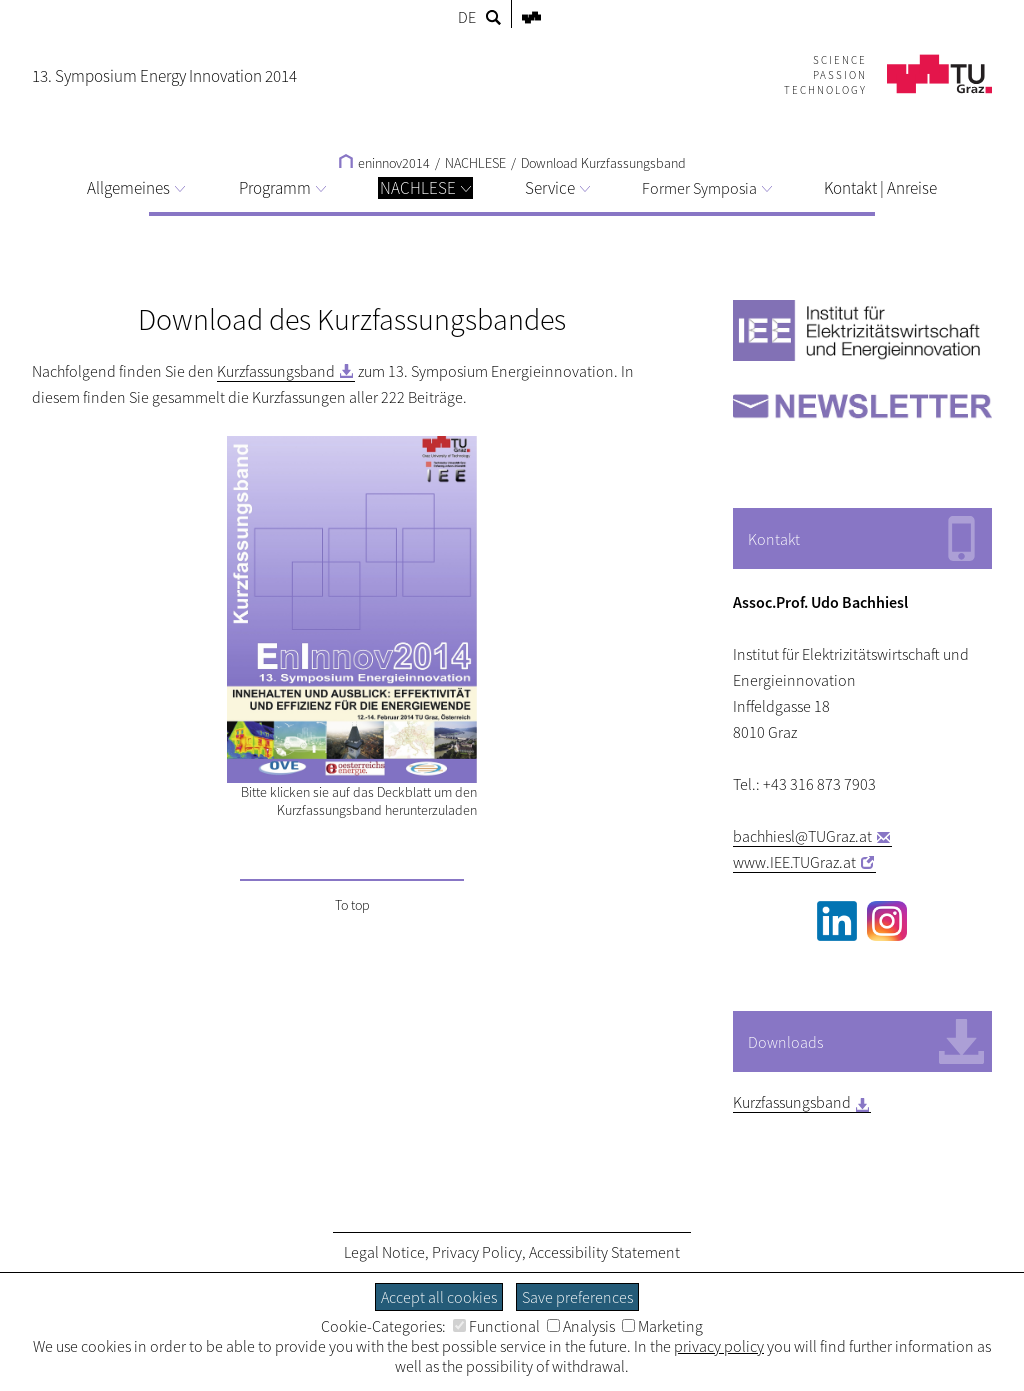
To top (352, 905)
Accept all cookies (439, 1297)
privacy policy (719, 1346)
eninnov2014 (384, 163)
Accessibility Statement (604, 1252)
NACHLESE (425, 188)
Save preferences (577, 1297)
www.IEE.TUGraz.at (794, 862)
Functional (496, 1326)
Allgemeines (136, 188)
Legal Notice (384, 1252)
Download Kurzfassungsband (603, 163)
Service (557, 188)
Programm (282, 188)
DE (467, 17)
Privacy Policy (477, 1252)
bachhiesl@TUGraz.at (802, 836)
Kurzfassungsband (276, 371)
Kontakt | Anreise (880, 188)
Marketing (662, 1326)
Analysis (581, 1326)
